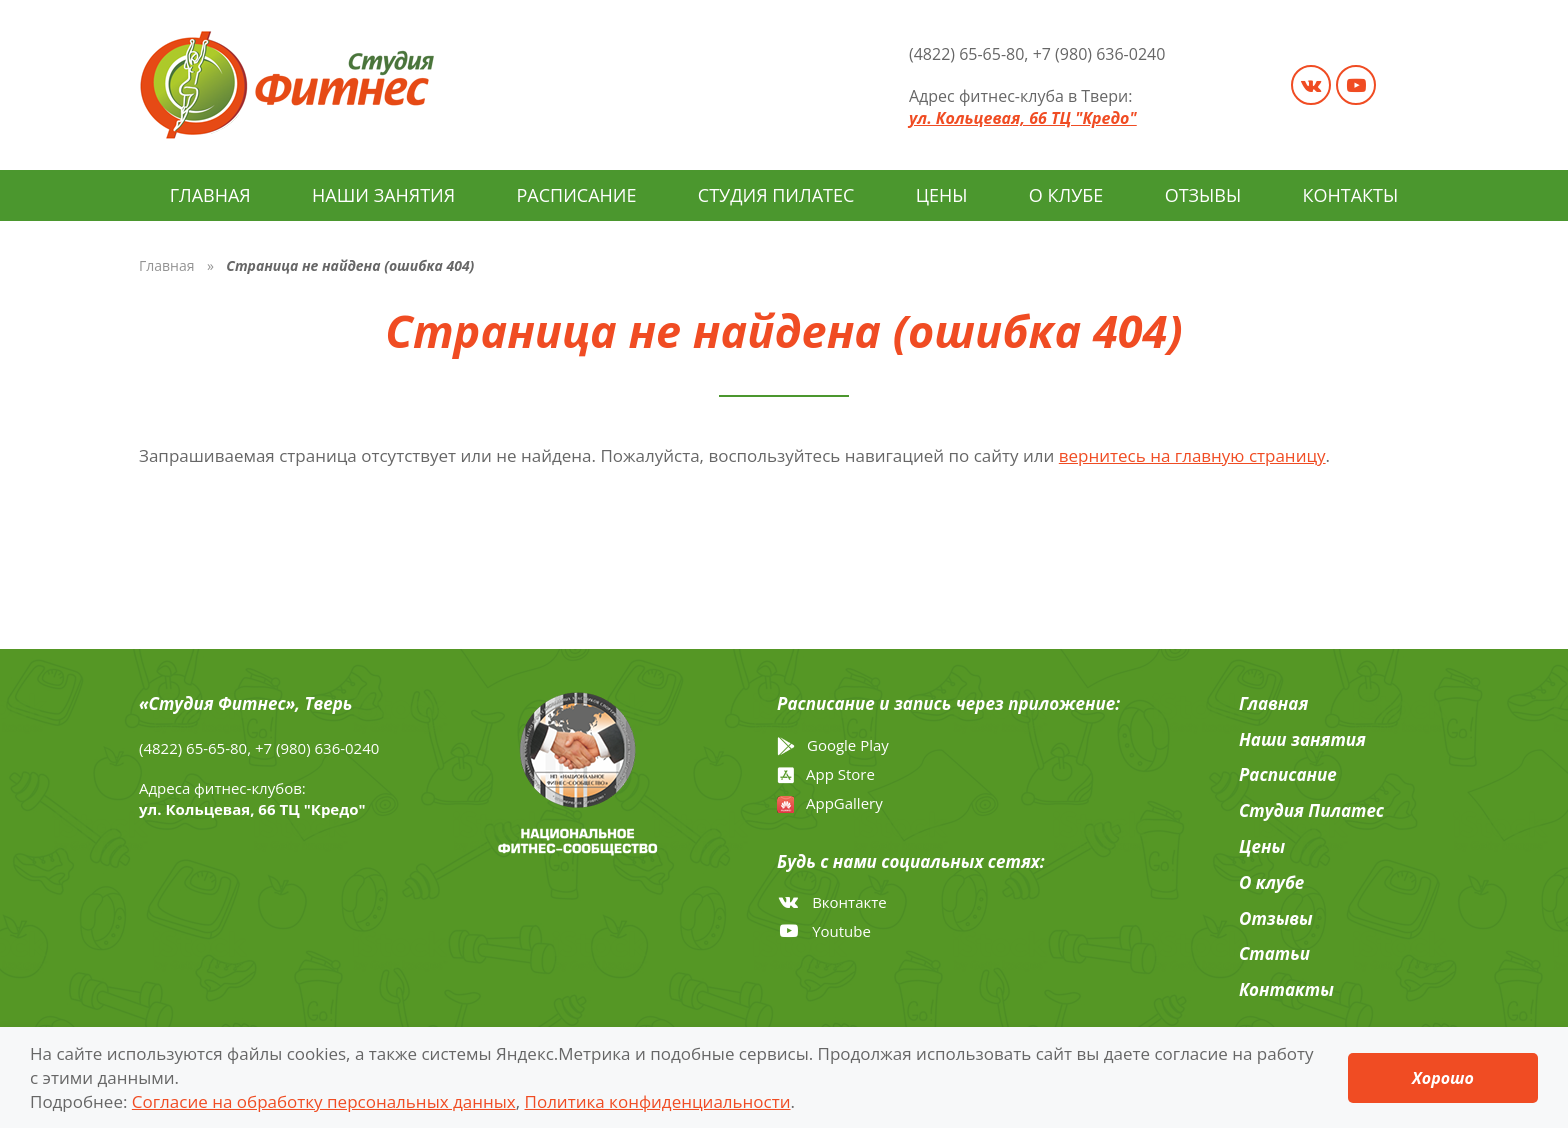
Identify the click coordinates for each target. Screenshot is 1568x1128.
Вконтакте (832, 902)
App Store (826, 774)
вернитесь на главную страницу (1192, 455)
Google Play (833, 745)
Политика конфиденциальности (658, 1100)
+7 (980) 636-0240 (1099, 54)
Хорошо (1443, 1077)
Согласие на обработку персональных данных (324, 1100)
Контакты (1351, 195)
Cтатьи (1274, 953)
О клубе (1066, 195)
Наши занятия (383, 195)
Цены (942, 195)
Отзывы (1203, 195)
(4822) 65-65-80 (966, 54)
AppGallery (830, 803)
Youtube (824, 931)
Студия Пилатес (776, 195)
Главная (210, 195)
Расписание (577, 195)
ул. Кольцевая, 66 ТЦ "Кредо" (1023, 118)
